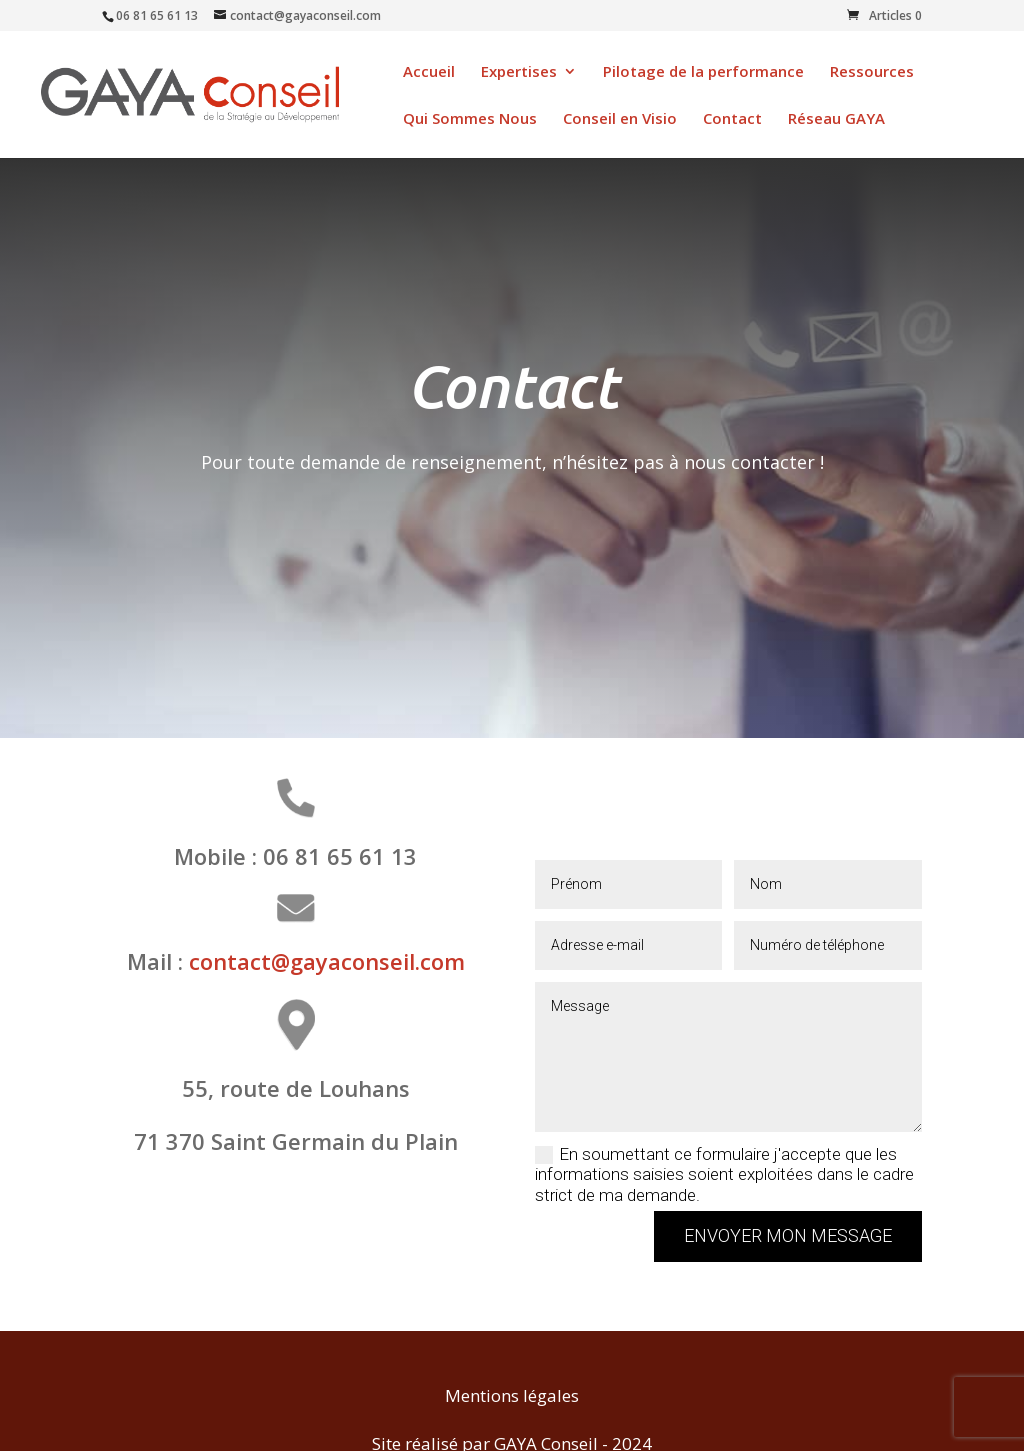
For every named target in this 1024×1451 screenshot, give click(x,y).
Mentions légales (512, 1395)
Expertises (519, 72)
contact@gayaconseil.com (327, 961)
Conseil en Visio (620, 119)
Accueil (429, 72)
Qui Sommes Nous (470, 119)
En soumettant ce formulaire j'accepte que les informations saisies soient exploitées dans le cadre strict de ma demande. (724, 1174)
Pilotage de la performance (703, 72)
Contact (732, 119)
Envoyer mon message (788, 1235)
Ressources (872, 72)
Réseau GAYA (836, 119)
